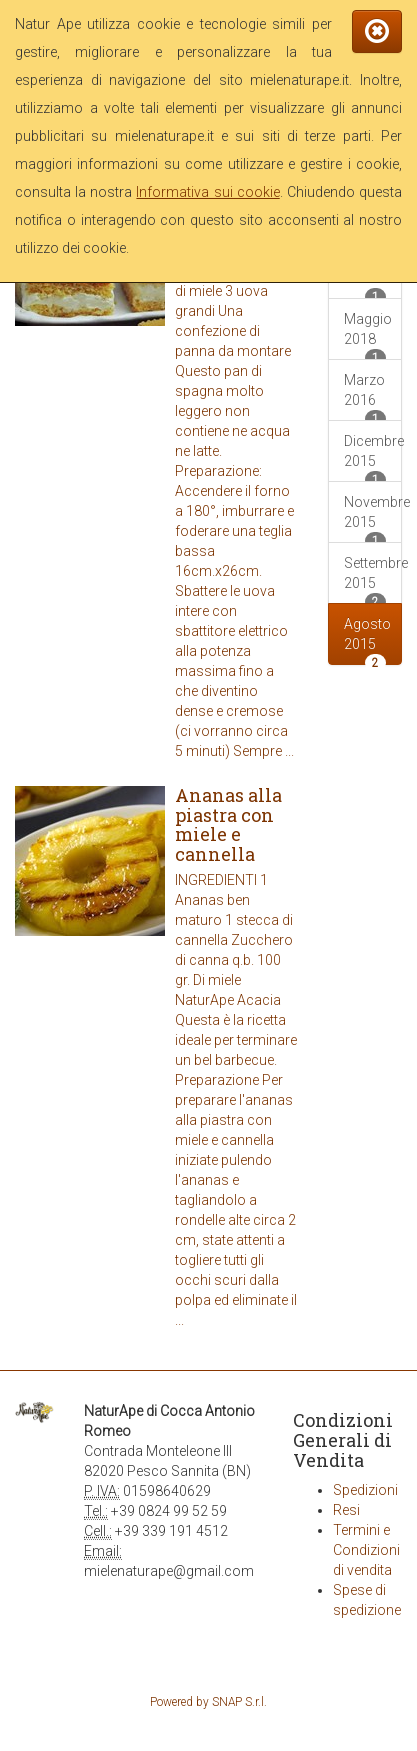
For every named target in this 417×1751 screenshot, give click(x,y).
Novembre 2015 (373, 518)
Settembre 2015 (373, 579)
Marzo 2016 (365, 396)
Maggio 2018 (368, 335)
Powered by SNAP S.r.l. (208, 1702)
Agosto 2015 (367, 640)
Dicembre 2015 (373, 457)
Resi (346, 1510)
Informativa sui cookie (207, 192)
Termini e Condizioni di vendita (366, 1550)
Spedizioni (365, 1490)
